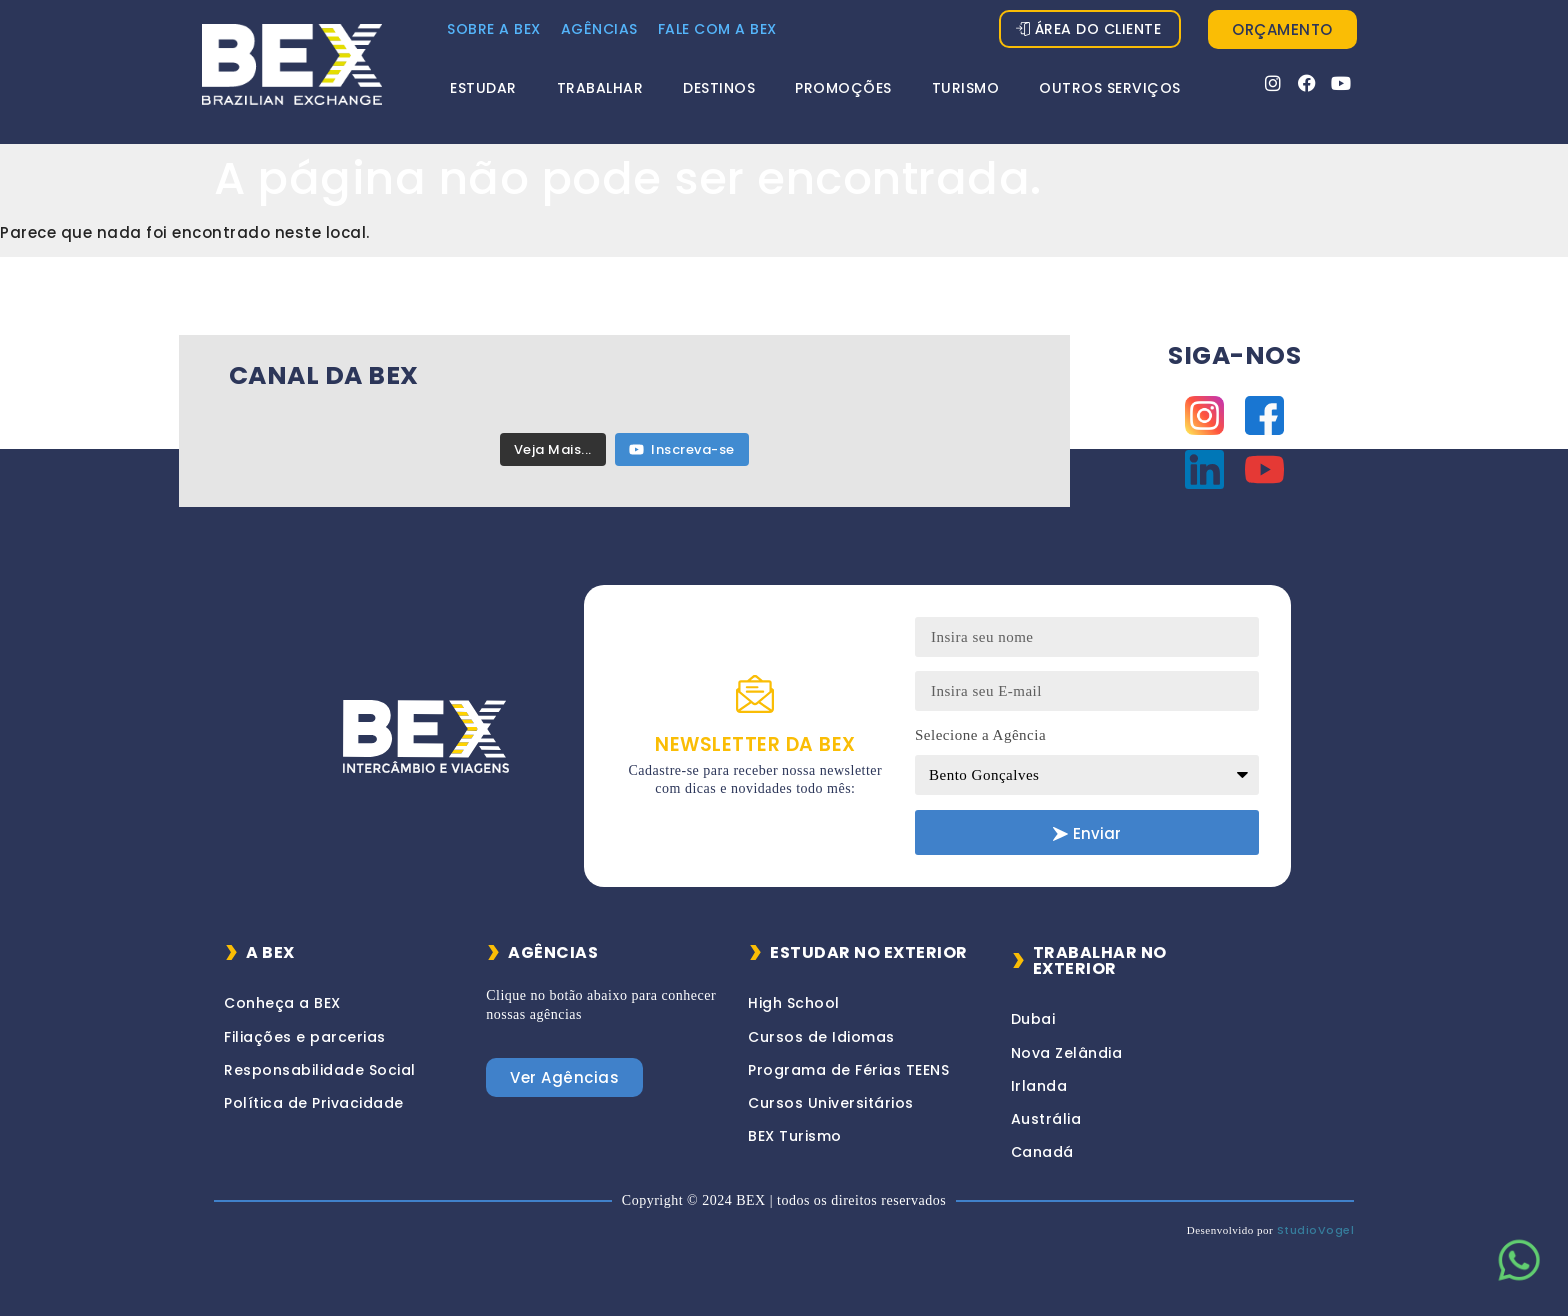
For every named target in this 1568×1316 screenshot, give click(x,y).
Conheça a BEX (282, 1003)
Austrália (1046, 1119)
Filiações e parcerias (305, 1037)
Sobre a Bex (494, 29)
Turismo (966, 88)
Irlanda (1039, 1086)
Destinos (719, 88)
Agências (599, 29)
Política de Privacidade (314, 1103)
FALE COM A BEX (717, 29)
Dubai (1033, 1019)
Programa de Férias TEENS (848, 1070)
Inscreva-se (682, 449)
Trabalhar (600, 88)
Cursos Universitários (831, 1103)
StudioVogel (1316, 1230)
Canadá (1042, 1152)
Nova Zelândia (1067, 1053)
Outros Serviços (1110, 88)
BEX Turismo (795, 1136)
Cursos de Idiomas (821, 1037)
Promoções (843, 88)
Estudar (483, 88)
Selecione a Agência (980, 735)
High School (794, 1003)
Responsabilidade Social (320, 1070)
